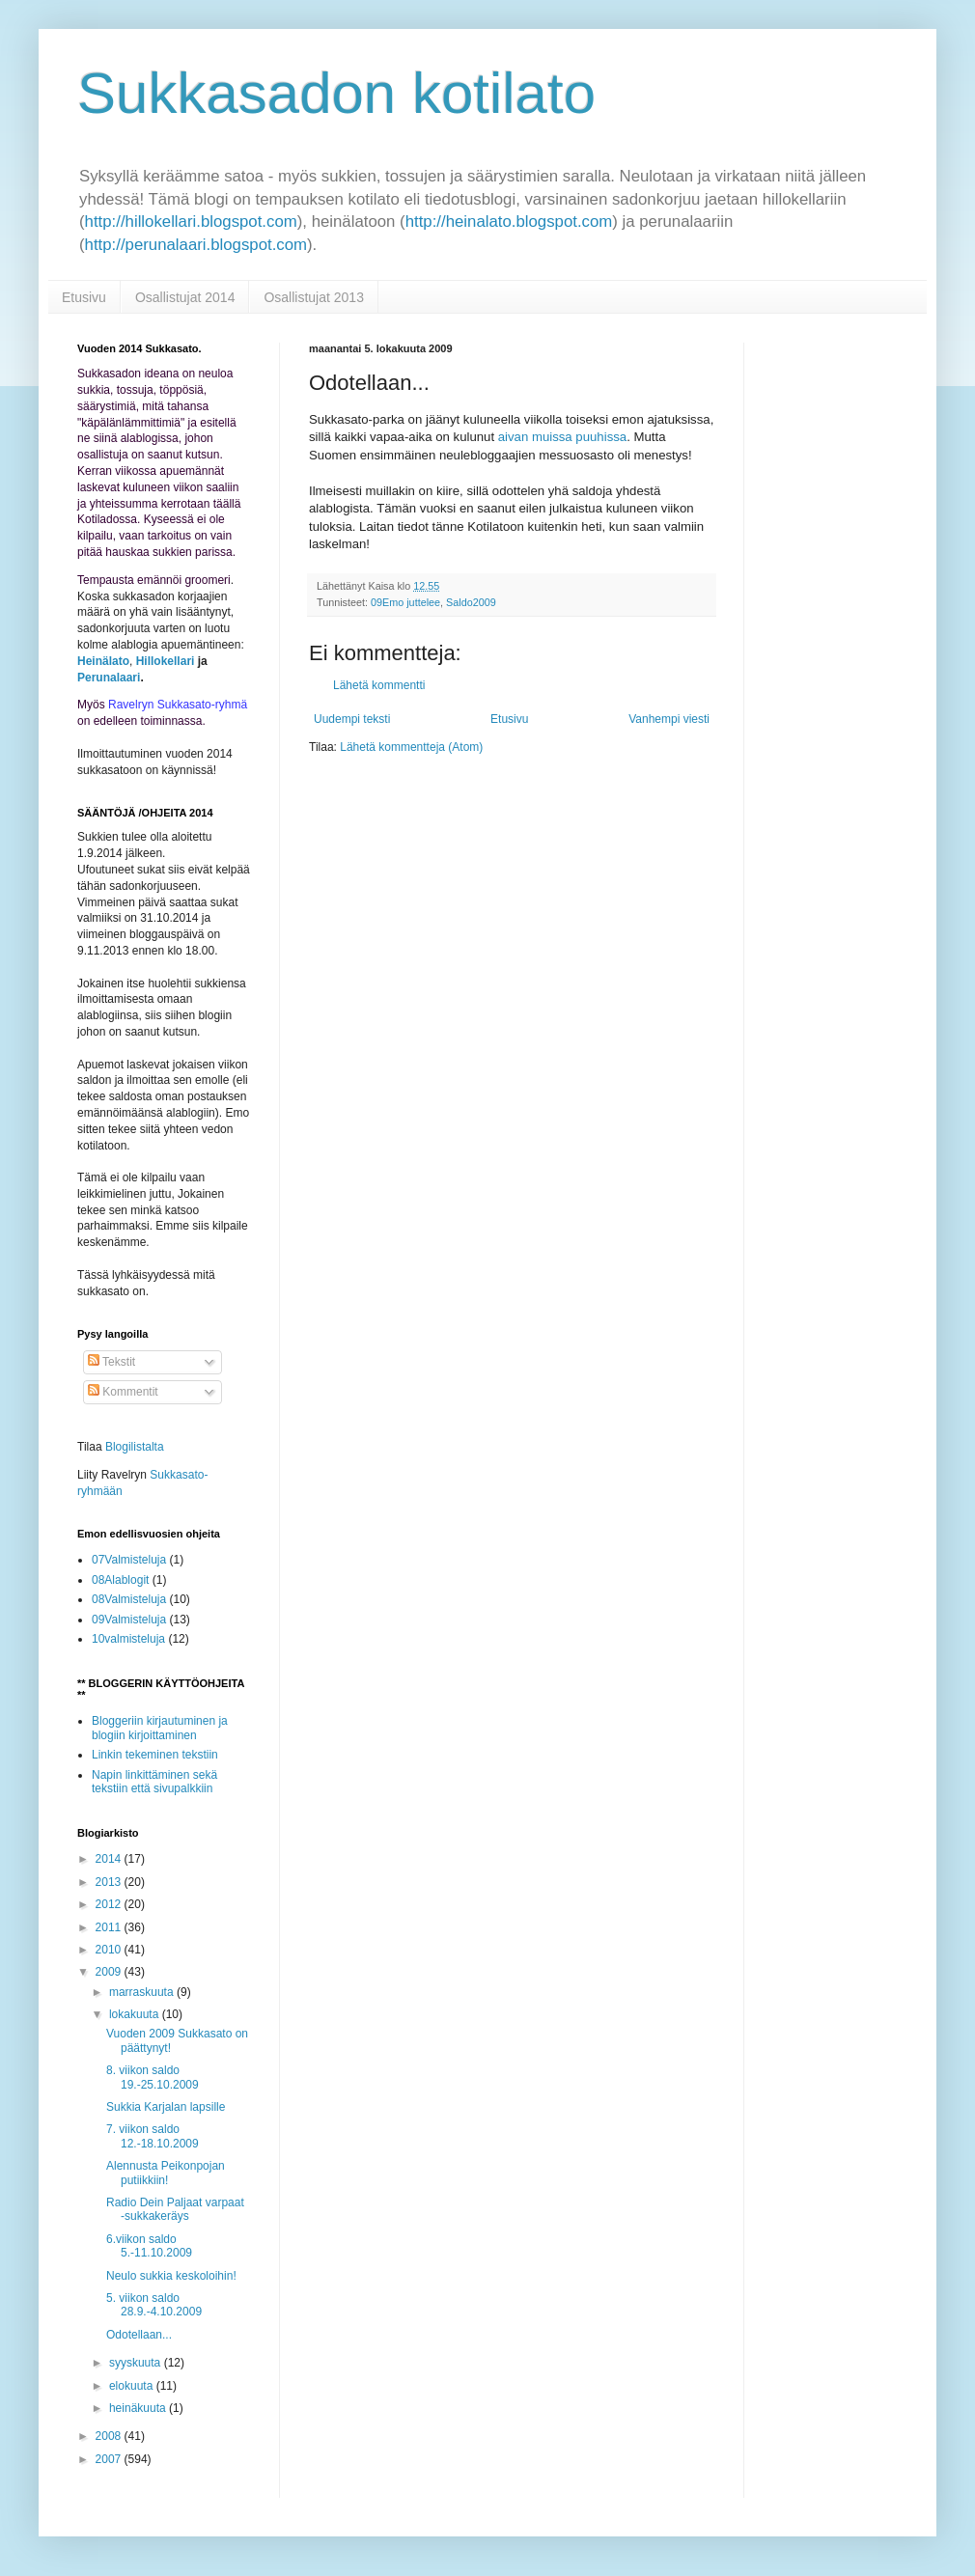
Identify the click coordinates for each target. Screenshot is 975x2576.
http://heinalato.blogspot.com (509, 221)
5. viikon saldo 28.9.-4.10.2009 (154, 2304)
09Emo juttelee (405, 602)
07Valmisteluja (129, 1559)
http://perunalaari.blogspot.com (196, 244)
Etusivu (84, 297)
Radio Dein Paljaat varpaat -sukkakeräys (175, 2209)
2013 (110, 1882)
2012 (110, 1904)
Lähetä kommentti (379, 685)
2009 (110, 1972)
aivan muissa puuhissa (562, 436)
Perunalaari (108, 677)
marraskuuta (143, 1992)
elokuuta (132, 2386)
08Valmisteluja (129, 1599)
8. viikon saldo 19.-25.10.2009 (152, 2077)
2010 (110, 1949)
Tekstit (111, 1362)
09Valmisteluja (129, 1619)
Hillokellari (165, 661)
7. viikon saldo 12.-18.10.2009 (152, 2135)
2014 (110, 1859)
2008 (110, 2436)
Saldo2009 (471, 602)
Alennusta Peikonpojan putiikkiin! (165, 2172)
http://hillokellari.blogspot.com (191, 221)
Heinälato (103, 661)
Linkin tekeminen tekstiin (155, 1754)
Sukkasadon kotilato (336, 93)
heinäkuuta (139, 2408)
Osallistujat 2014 (185, 297)
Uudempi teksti (352, 719)
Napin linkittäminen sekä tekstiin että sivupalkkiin (154, 1781)
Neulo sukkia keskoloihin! (171, 2276)
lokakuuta (135, 2014)
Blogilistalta (134, 1447)
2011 (110, 1927)
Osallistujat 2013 (314, 297)
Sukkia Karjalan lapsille (165, 2107)
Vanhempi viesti (669, 719)
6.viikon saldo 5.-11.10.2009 (149, 2245)
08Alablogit (120, 1580)
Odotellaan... (139, 2334)
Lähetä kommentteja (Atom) (411, 747)
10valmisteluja (128, 1639)
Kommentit (123, 1392)
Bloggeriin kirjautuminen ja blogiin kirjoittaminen (160, 1727)
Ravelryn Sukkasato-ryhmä (177, 704)
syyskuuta (136, 2362)
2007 (110, 2459)
